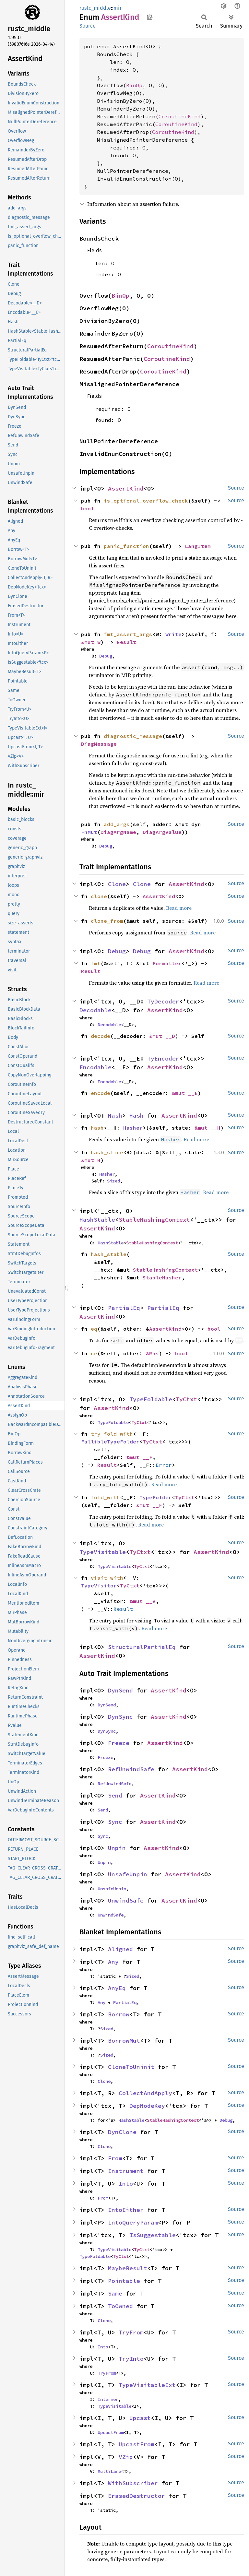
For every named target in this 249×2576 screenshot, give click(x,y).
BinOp (134, 85)
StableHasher (162, 1277)
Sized (113, 1181)
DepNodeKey (147, 2105)
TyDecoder (163, 1001)
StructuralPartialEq (142, 1647)
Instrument (126, 2171)
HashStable (97, 1219)
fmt (96, 963)
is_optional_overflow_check (146, 500)
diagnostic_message (133, 736)
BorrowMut (124, 2040)
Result (126, 642)
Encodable (95, 1067)
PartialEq (124, 1308)
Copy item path (149, 16)
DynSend (120, 1690)
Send (115, 1795)
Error (164, 1465)
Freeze (118, 1743)
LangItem (198, 546)
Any (113, 1961)
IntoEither (126, 2210)
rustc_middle (95, 8)
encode (100, 1093)
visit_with (107, 1577)
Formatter (167, 963)
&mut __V (143, 1601)
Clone (117, 884)
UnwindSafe (126, 1900)
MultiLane (109, 2471)
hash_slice (107, 1152)
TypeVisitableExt (147, 2385)
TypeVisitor (99, 1585)
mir (117, 8)
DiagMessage (99, 744)
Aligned (120, 1949)
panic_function (126, 546)
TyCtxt (186, 1399)
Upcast (140, 2418)
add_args (117, 824)
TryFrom (131, 2332)
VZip (126, 2457)
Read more (179, 907)
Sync (115, 1821)
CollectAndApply (145, 2093)
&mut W (91, 642)
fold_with (105, 1497)
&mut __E (185, 1093)
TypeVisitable (102, 1552)
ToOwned (120, 2306)
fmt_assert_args (128, 634)
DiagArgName (118, 832)
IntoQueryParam (133, 2222)
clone (99, 896)
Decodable (95, 1010)
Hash (115, 1115)
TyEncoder (163, 1058)
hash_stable (108, 1254)
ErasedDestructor (136, 2495)
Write (173, 634)
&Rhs (152, 1353)
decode (100, 1036)
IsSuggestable (152, 2235)
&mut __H (207, 1127)
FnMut (89, 832)
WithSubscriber (133, 2483)
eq (94, 1328)
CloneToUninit (131, 2067)
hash (97, 1127)
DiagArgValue (162, 832)
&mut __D (162, 1036)
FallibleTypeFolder (110, 1441)
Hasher (133, 1127)
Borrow (118, 2014)
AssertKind (126, 488)
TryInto (131, 2358)
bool (87, 508)
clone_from (107, 921)
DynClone (122, 2132)
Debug (105, 656)
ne (94, 1353)
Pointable (124, 2281)
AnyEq (117, 1988)
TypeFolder (155, 1497)
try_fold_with (112, 1433)
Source (87, 26)
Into (126, 2183)
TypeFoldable (150, 1399)
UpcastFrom (111, 2432)
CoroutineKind (180, 116)
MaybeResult (127, 2268)
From (115, 2158)
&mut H (91, 1160)
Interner (108, 2399)
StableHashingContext (154, 1219)
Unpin (117, 1848)
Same (115, 2293)
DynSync (120, 1716)
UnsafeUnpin (127, 1874)
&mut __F (139, 1457)
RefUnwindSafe (131, 1769)
